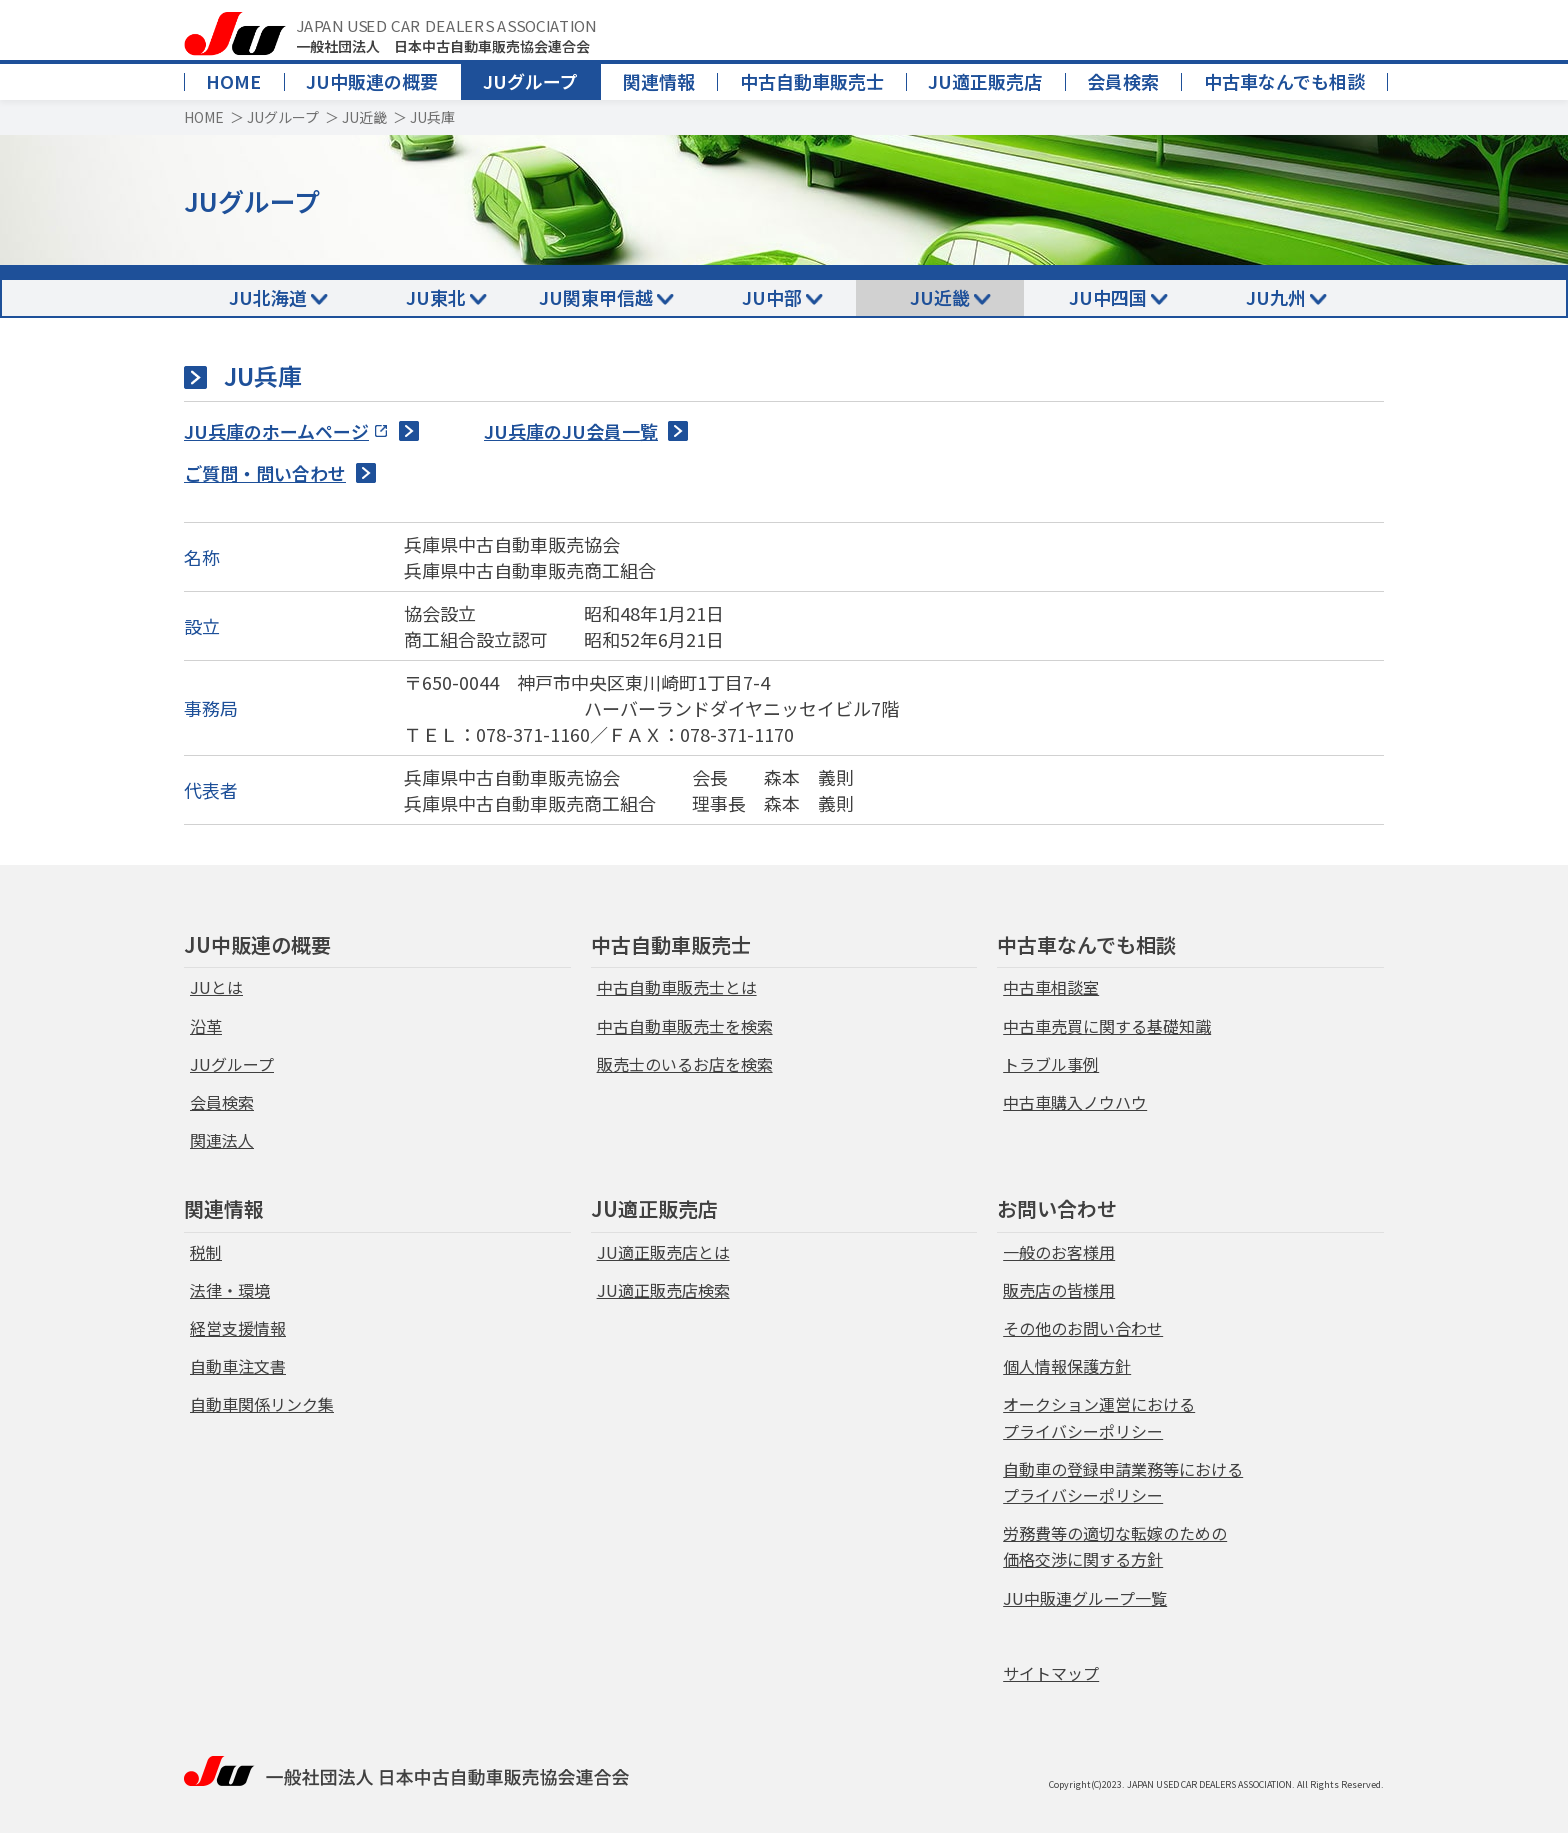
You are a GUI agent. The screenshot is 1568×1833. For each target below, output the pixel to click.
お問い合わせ (1057, 1208)
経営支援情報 (238, 1328)
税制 (206, 1252)
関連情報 (659, 81)
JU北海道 (268, 297)
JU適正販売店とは (663, 1252)
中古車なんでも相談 (1284, 81)
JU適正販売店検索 (663, 1290)
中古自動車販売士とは (677, 987)
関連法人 (222, 1140)
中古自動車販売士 (812, 81)
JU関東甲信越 (596, 297)
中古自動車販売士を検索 (685, 1026)
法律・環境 (230, 1290)
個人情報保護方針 (1067, 1366)
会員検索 (1123, 81)
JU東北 (436, 297)
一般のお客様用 (1059, 1252)
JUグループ (530, 81)
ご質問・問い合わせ (265, 473)
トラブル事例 (1051, 1064)
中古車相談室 (1051, 987)
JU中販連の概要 (372, 81)
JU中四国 (1108, 297)
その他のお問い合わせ (1083, 1328)
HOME (233, 81)
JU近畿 (364, 117)
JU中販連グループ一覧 (1085, 1598)
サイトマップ (1051, 1673)
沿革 (206, 1026)
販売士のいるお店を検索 (685, 1064)
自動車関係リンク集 (262, 1404)
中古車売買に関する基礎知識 (1107, 1026)
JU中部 (772, 297)
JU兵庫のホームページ (276, 431)
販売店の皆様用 (1059, 1290)
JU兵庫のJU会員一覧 (571, 431)
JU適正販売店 (985, 81)
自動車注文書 (238, 1366)
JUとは (216, 987)
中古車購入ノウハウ (1075, 1102)
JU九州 (1276, 297)
